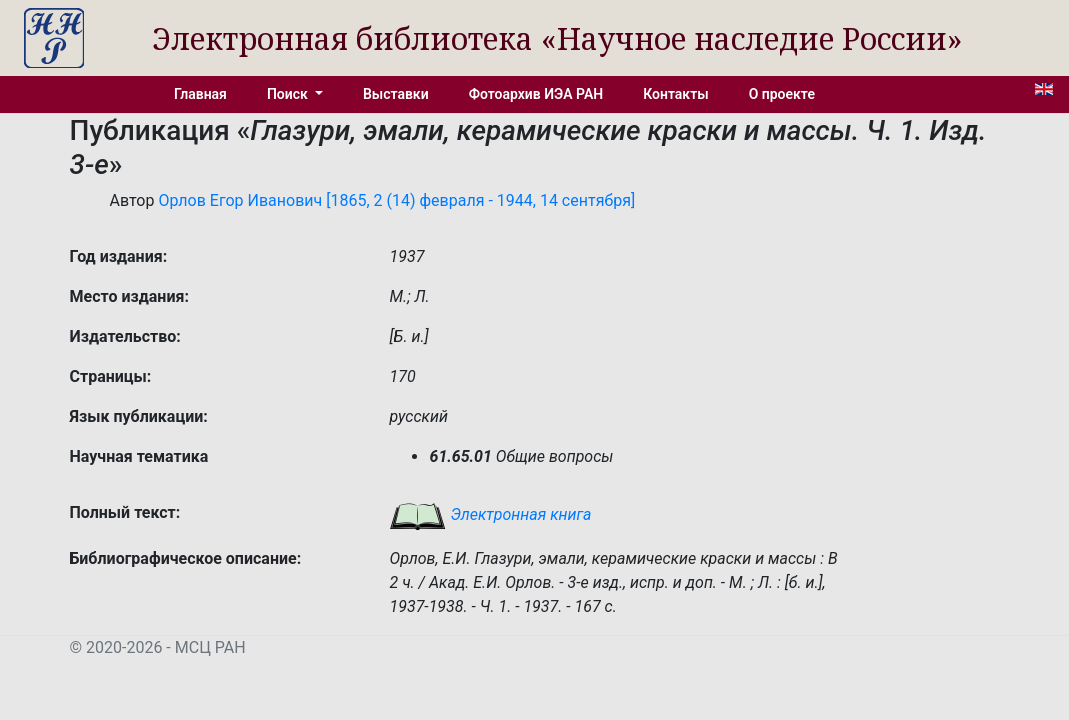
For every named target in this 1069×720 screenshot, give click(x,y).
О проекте (782, 94)
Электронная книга (490, 514)
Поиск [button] (289, 94)
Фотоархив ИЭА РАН (536, 94)
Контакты (675, 94)
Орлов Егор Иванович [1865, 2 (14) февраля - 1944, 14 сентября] (396, 200)
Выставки (396, 94)
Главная (200, 94)
